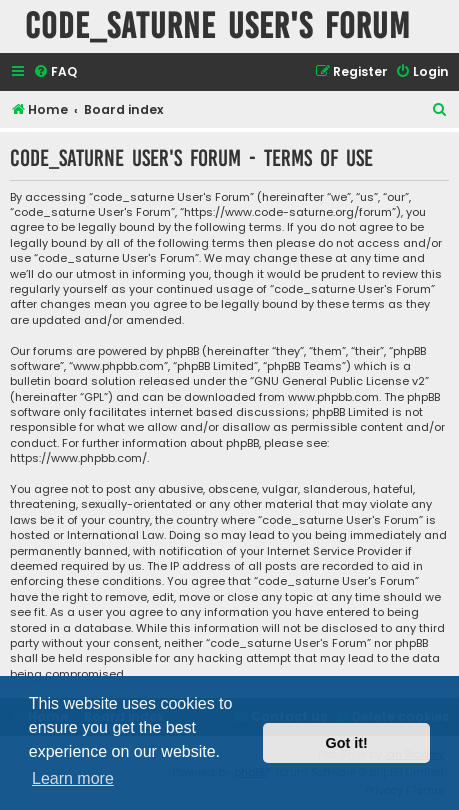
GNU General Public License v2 (339, 381)
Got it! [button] (347, 743)
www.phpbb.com (333, 397)
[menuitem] (55, 72)
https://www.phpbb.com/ (78, 458)
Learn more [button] (73, 778)
